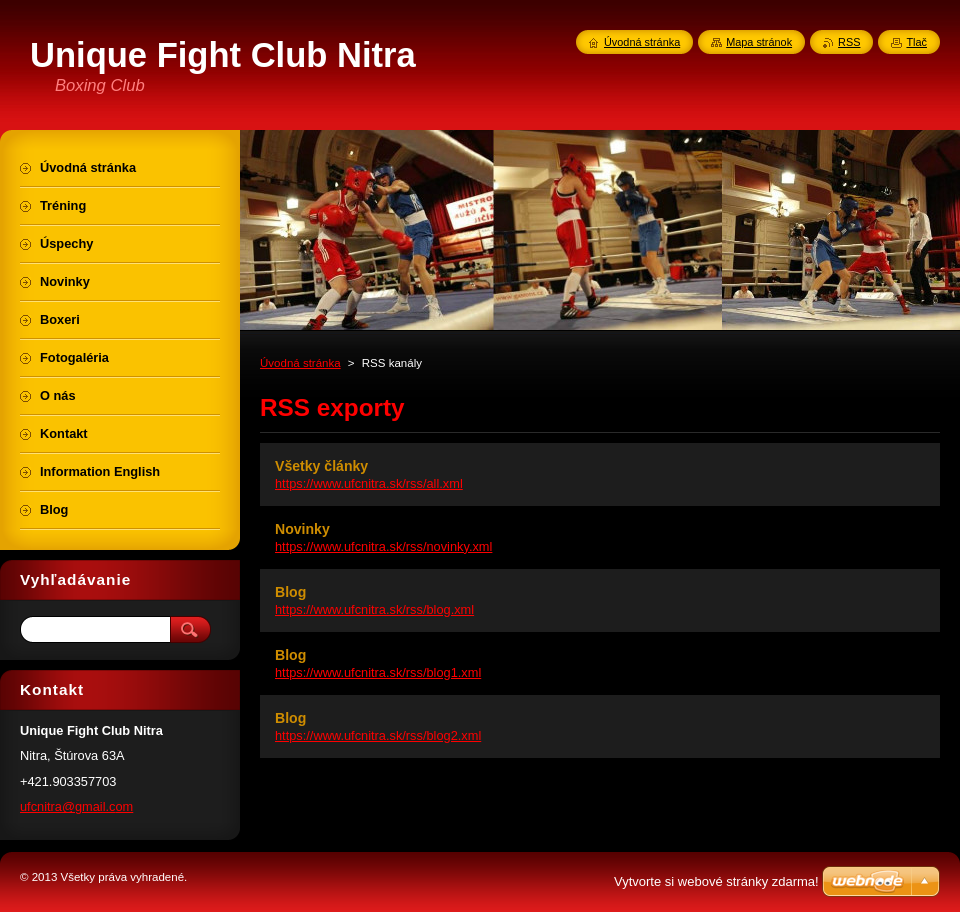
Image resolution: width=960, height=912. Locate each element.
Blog (290, 592)
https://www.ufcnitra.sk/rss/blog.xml (374, 609)
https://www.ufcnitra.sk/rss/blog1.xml (378, 672)
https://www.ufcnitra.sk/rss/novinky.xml (383, 546)
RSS (849, 42)
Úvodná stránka (300, 363)
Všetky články (321, 466)
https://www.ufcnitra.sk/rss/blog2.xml (378, 735)
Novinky (302, 529)
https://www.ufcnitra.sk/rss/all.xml (369, 483)
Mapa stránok (759, 42)
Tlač (916, 42)
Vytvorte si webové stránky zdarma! (716, 881)
